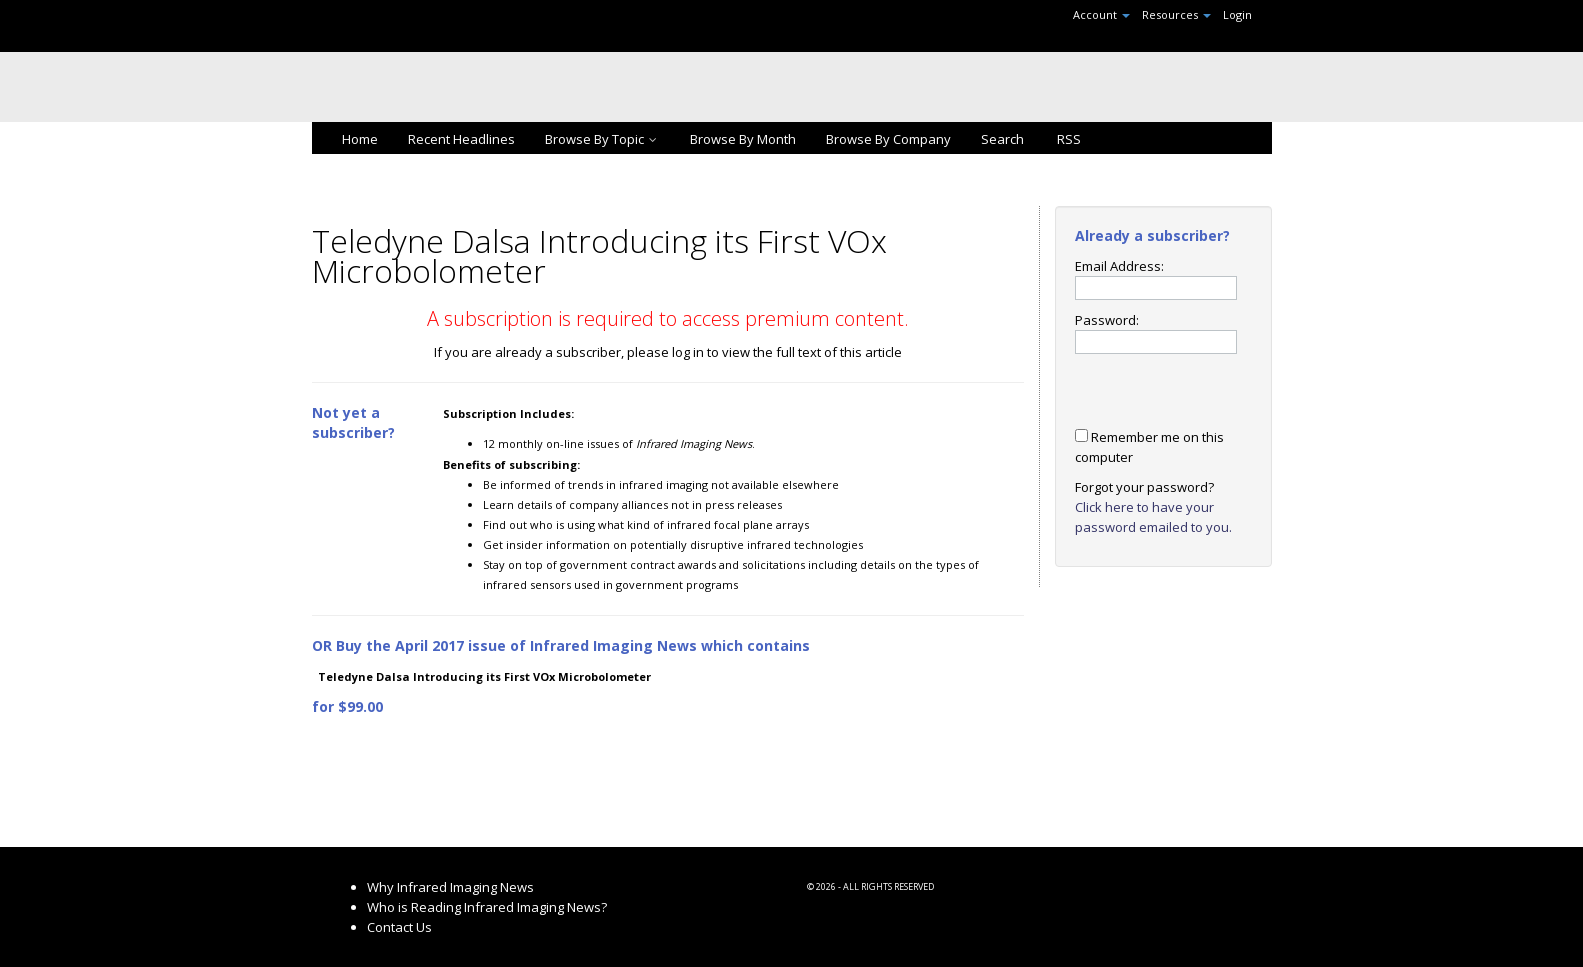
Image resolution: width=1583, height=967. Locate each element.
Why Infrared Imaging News (450, 887)
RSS (1067, 139)
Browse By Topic (602, 139)
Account (1101, 14)
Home (360, 139)
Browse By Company (888, 139)
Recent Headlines (461, 139)
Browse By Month (743, 139)
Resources (1176, 14)
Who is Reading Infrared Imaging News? (487, 907)
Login (1237, 14)
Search (1002, 139)
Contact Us (399, 927)
